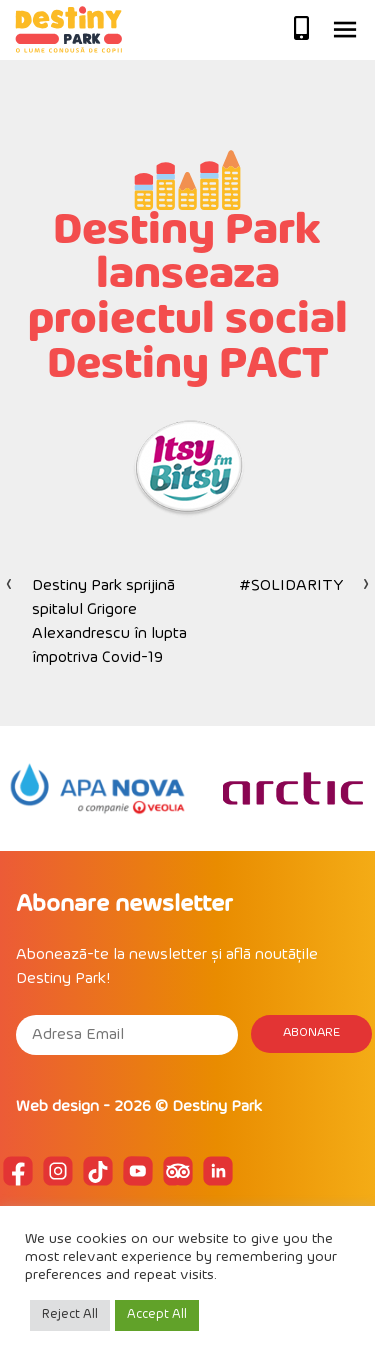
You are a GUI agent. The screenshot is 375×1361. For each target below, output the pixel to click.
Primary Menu (345, 30)
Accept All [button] (157, 1315)
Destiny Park (217, 1107)
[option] (97, 788)
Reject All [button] (70, 1315)
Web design (57, 1107)
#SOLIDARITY (291, 586)
